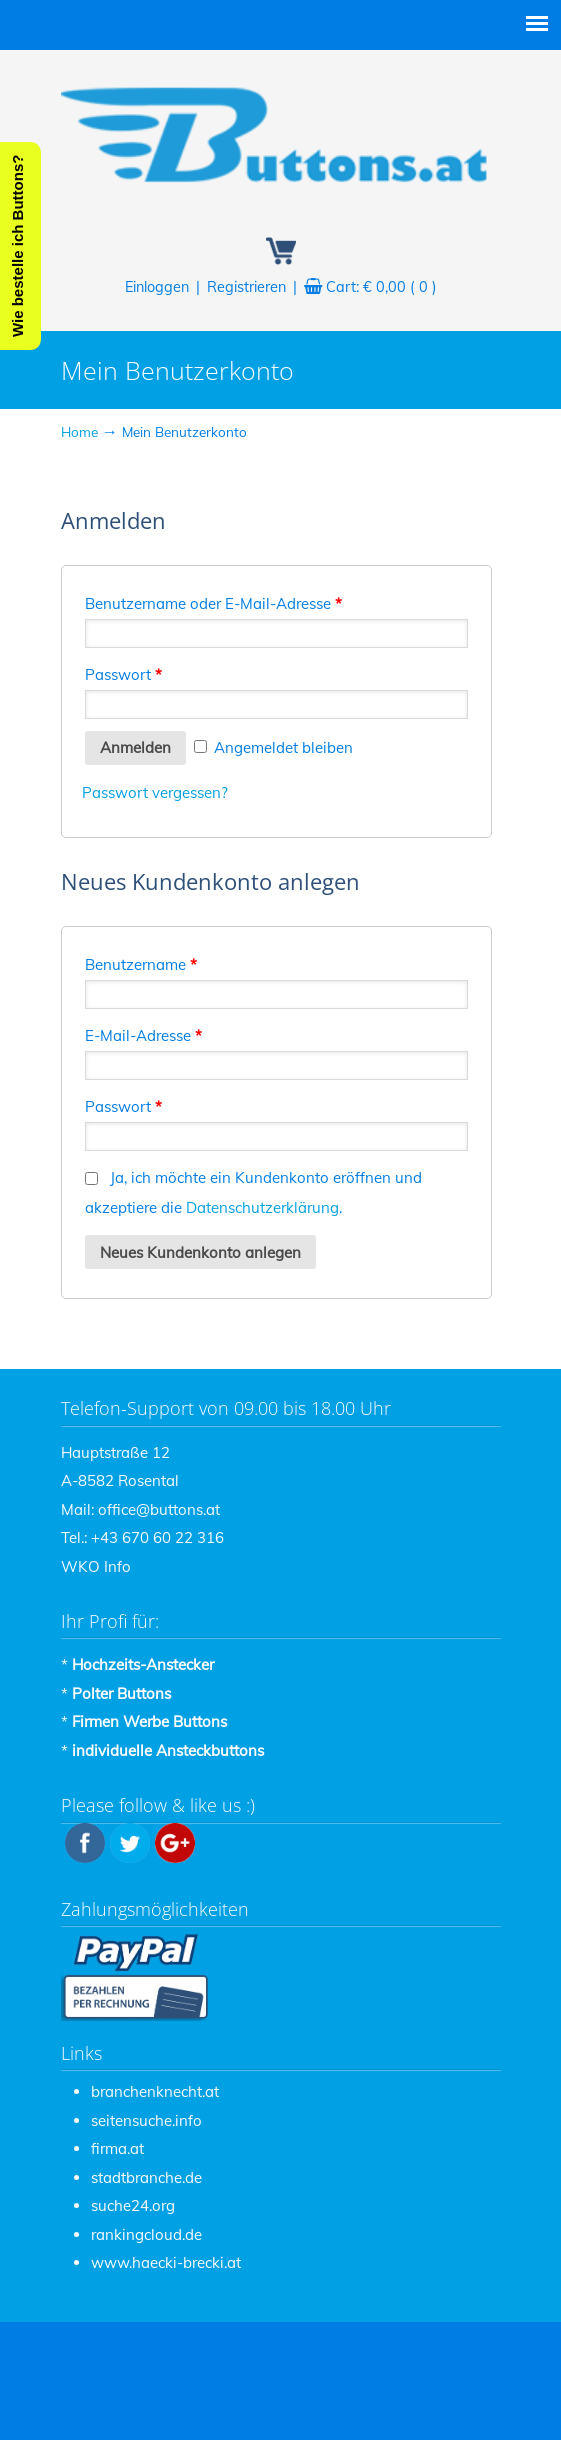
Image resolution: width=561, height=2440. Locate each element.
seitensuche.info (146, 2120)
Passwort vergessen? (155, 792)
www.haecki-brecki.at (166, 2262)
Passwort (123, 674)
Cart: (381, 287)
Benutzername (141, 964)
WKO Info (96, 1566)
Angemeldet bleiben (273, 747)
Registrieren (246, 287)
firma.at (117, 2148)
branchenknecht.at (155, 2091)
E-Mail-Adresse (143, 1035)
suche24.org (133, 2205)
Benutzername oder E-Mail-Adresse (213, 603)
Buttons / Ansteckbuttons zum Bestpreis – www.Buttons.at (281, 131)
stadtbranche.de (146, 2177)
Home (79, 431)
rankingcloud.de (146, 2234)
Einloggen (157, 287)
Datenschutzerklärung (262, 1207)
